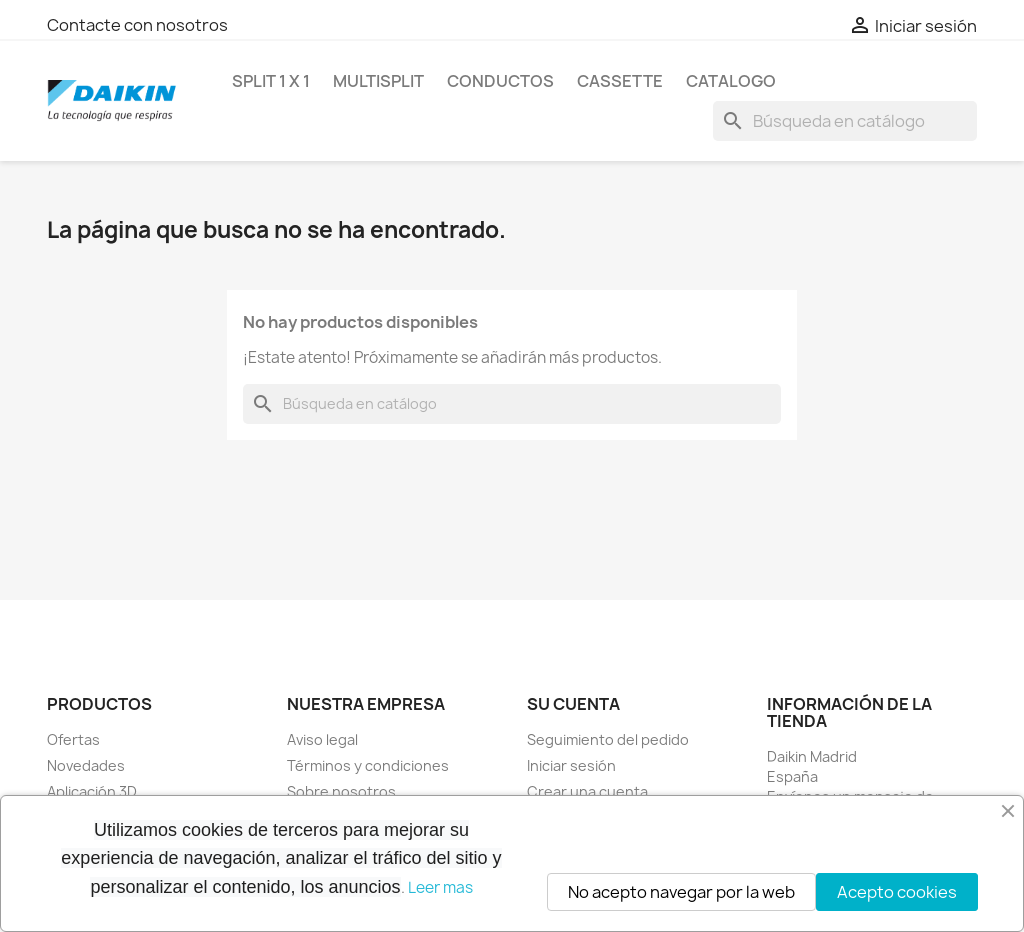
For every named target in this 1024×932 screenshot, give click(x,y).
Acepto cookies (897, 892)
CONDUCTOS (500, 81)
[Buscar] (845, 121)
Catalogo (731, 81)
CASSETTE (620, 81)
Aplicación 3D (92, 791)
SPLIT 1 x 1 (271, 81)
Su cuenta (573, 704)
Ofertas (73, 739)
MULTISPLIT (378, 81)
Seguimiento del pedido (608, 739)
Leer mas (440, 887)
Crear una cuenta (587, 791)
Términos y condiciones (368, 765)
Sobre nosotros (341, 791)
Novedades (86, 765)
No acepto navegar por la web (681, 892)
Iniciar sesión (571, 765)
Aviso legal (322, 739)
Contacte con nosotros (137, 25)
